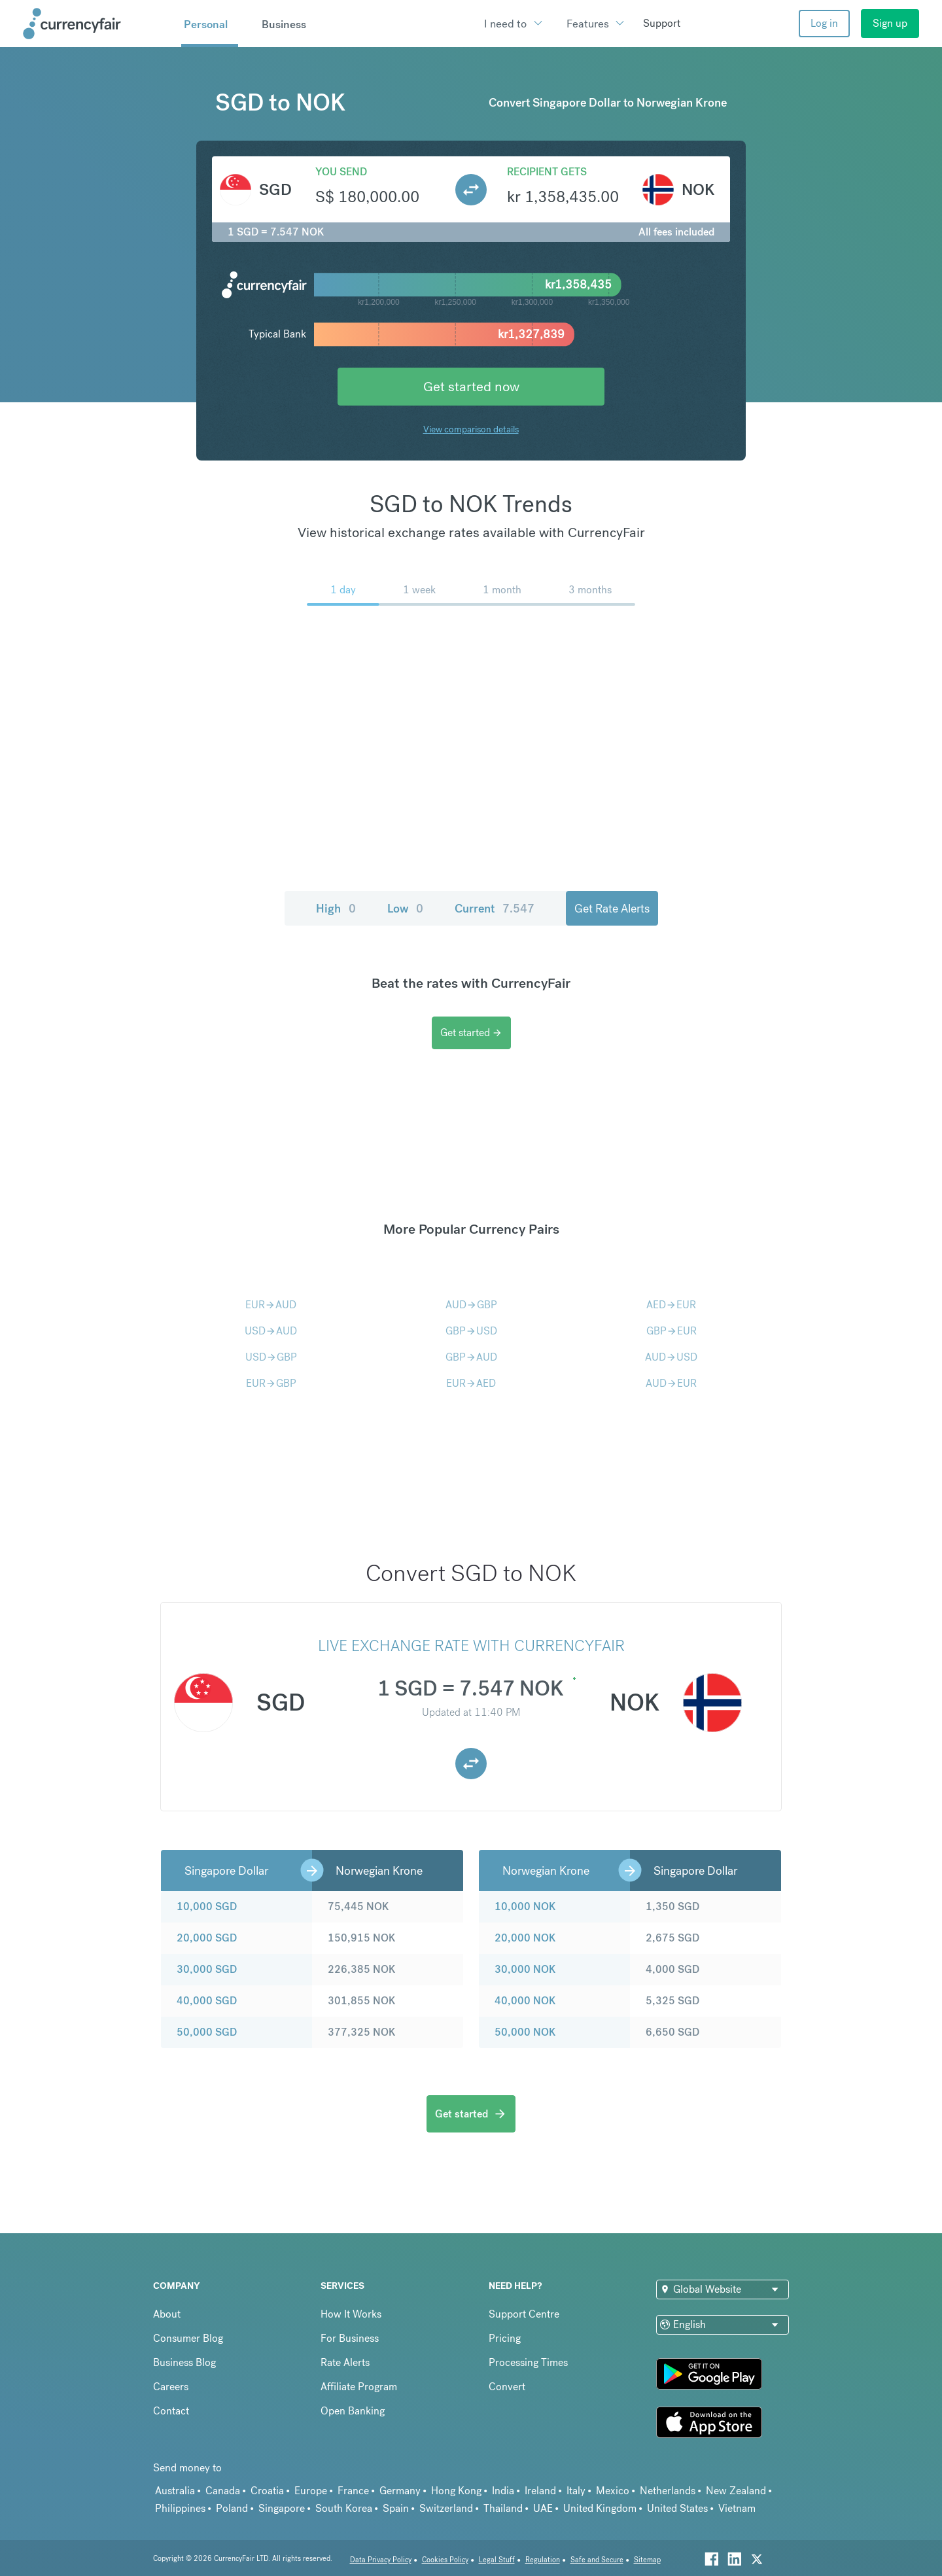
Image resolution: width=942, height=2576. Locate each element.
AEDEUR (671, 1305)
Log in (824, 23)
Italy (576, 2491)
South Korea (343, 2508)
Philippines (180, 2508)
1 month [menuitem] (502, 590)
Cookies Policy (445, 2560)
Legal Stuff (497, 2560)
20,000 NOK (525, 1938)
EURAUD (270, 1305)
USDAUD (271, 1331)
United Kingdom (600, 2508)
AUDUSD (671, 1357)
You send (341, 172)
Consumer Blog (188, 2338)
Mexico (612, 2491)
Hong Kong (456, 2491)
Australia (175, 2491)
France (353, 2491)
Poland (232, 2508)
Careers (170, 2386)
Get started (471, 1032)
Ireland (540, 2491)
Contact (171, 2411)
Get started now (471, 386)
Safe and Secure (596, 2560)
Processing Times (528, 2362)
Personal (206, 24)
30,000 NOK (525, 1969)
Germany (400, 2491)
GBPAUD (471, 1357)
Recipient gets (547, 172)
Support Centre (524, 2314)
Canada (222, 2491)
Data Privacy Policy (380, 2560)
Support (661, 23)
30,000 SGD (207, 1969)
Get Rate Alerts (612, 908)
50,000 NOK (525, 2032)
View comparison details (471, 429)
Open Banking (353, 2411)
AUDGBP (471, 1305)
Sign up (890, 23)
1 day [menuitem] (343, 590)
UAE (543, 2508)
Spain (396, 2508)
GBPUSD (471, 1331)
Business (284, 24)
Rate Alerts (345, 2362)
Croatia (267, 2491)
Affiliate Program (359, 2386)
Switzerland (446, 2508)
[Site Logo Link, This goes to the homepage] (97, 23)
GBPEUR (671, 1331)
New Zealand (736, 2491)
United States (677, 2508)
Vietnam (737, 2508)
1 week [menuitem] (419, 590)
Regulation (542, 2560)
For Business (350, 2338)
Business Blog (184, 2362)
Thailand (503, 2508)
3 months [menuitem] (590, 590)
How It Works (351, 2314)
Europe (310, 2491)
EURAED (471, 1383)
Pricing (505, 2338)
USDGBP (271, 1357)
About (167, 2314)
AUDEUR (671, 1383)
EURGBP (271, 1383)
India (503, 2491)
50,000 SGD (207, 2032)
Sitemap (647, 2560)
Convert (507, 2386)
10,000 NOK (525, 1906)
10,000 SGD (207, 1906)
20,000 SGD (207, 1938)
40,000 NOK (525, 2001)
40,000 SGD (207, 2001)
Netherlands (667, 2491)
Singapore (281, 2508)
